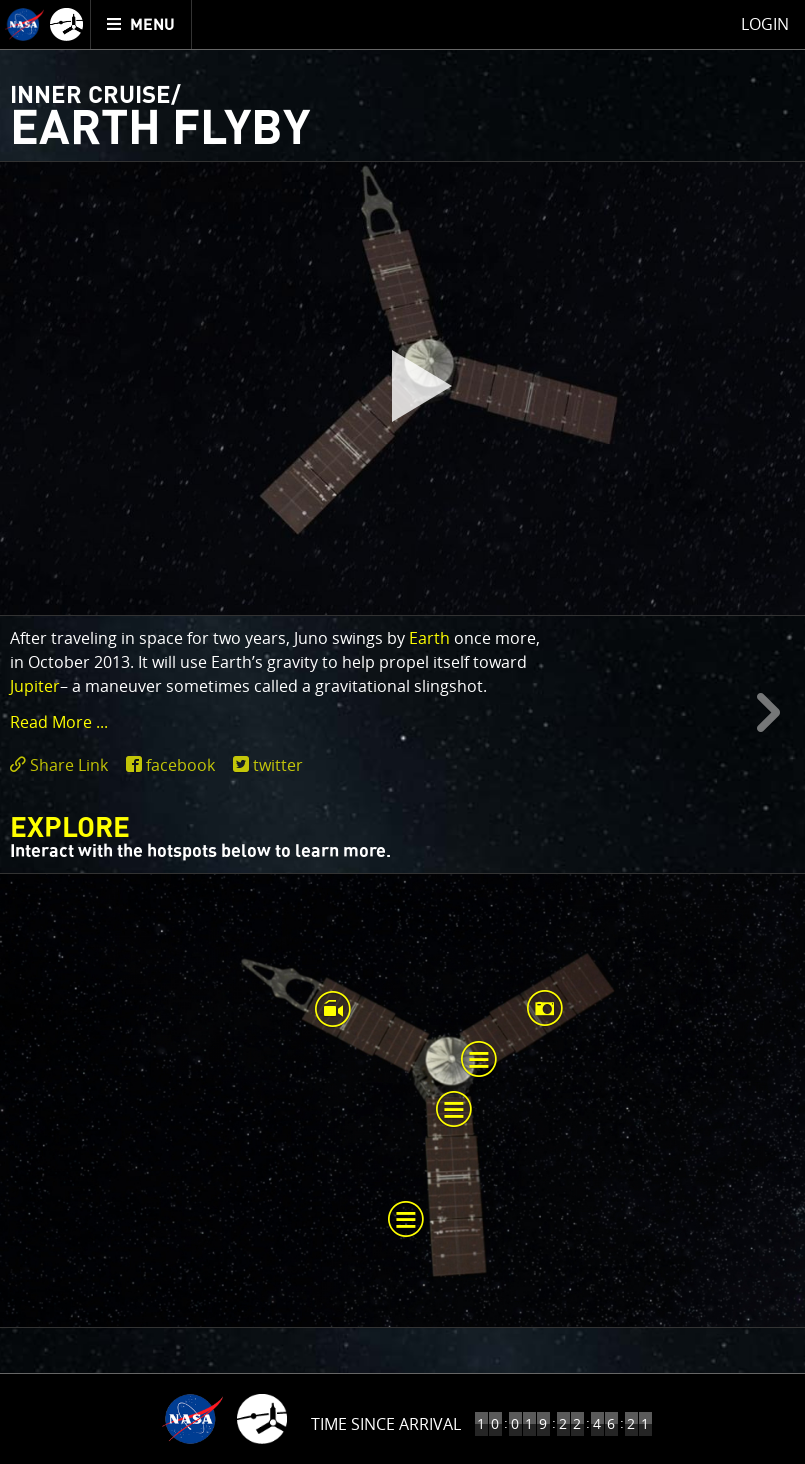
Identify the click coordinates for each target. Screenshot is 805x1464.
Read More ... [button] (59, 722)
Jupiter (35, 686)
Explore (70, 829)
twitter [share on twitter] (278, 765)
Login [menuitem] (765, 24)
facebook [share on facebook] (180, 765)
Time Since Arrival (386, 1424)
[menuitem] (141, 24)
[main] (402, 732)
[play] (403, 389)
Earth (429, 638)
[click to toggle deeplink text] (63, 765)
